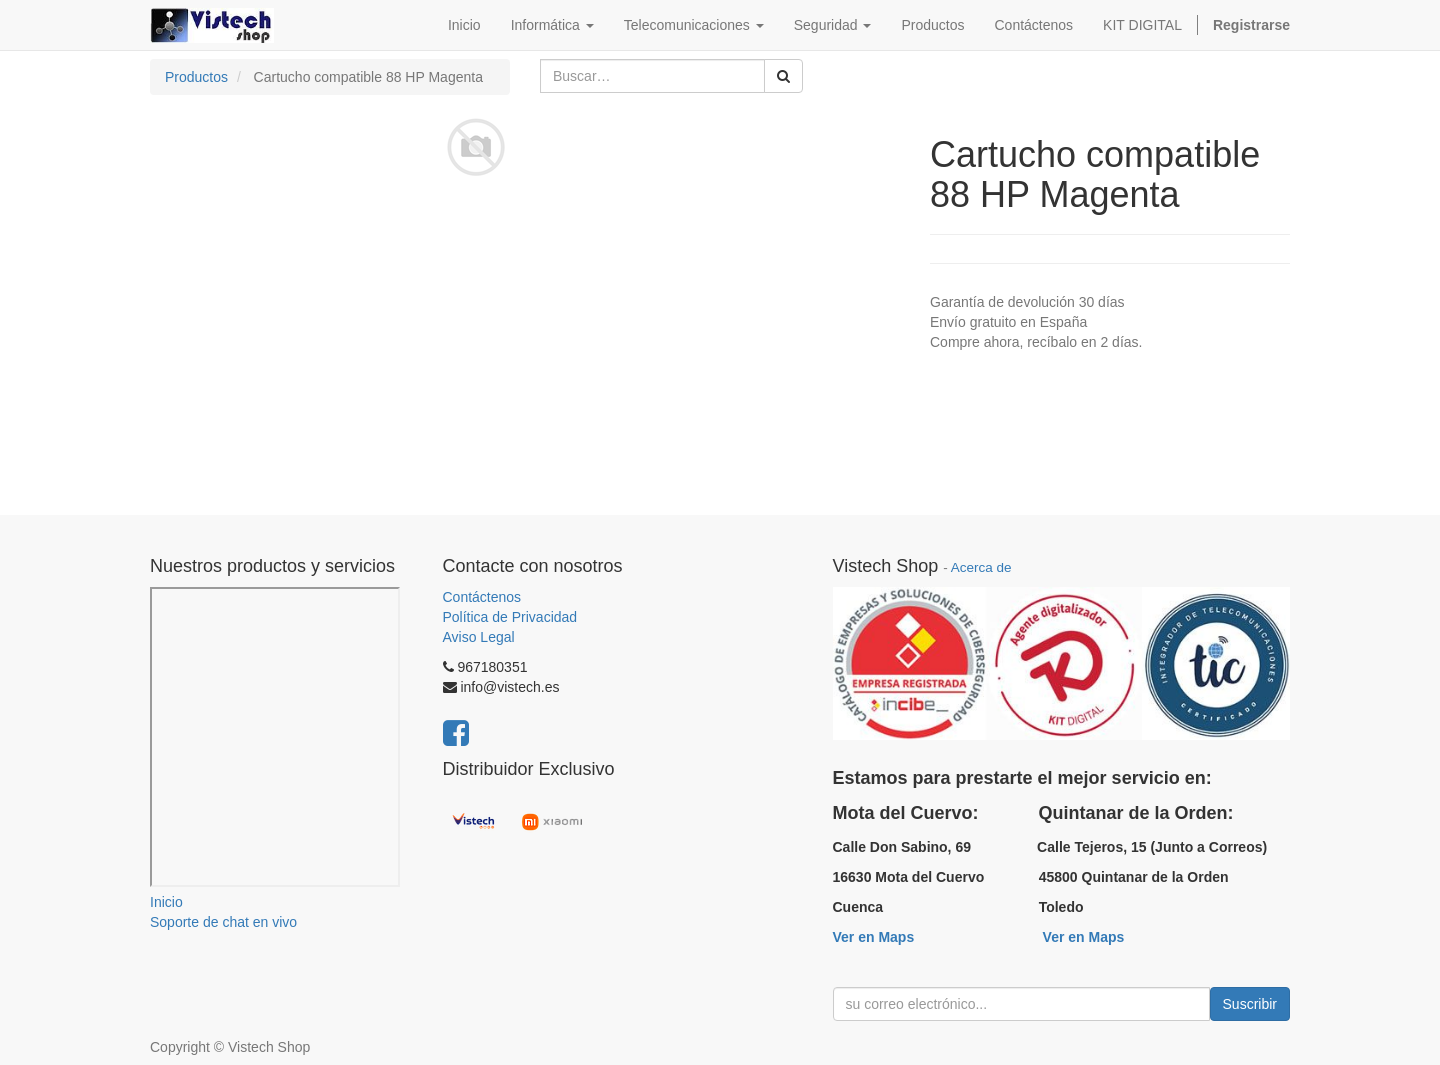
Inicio (166, 902)
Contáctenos (482, 597)
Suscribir (1250, 1004)
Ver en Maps (874, 937)
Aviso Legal (479, 637)
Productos (196, 77)
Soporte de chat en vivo (223, 922)
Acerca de (981, 567)
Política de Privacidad (510, 617)
